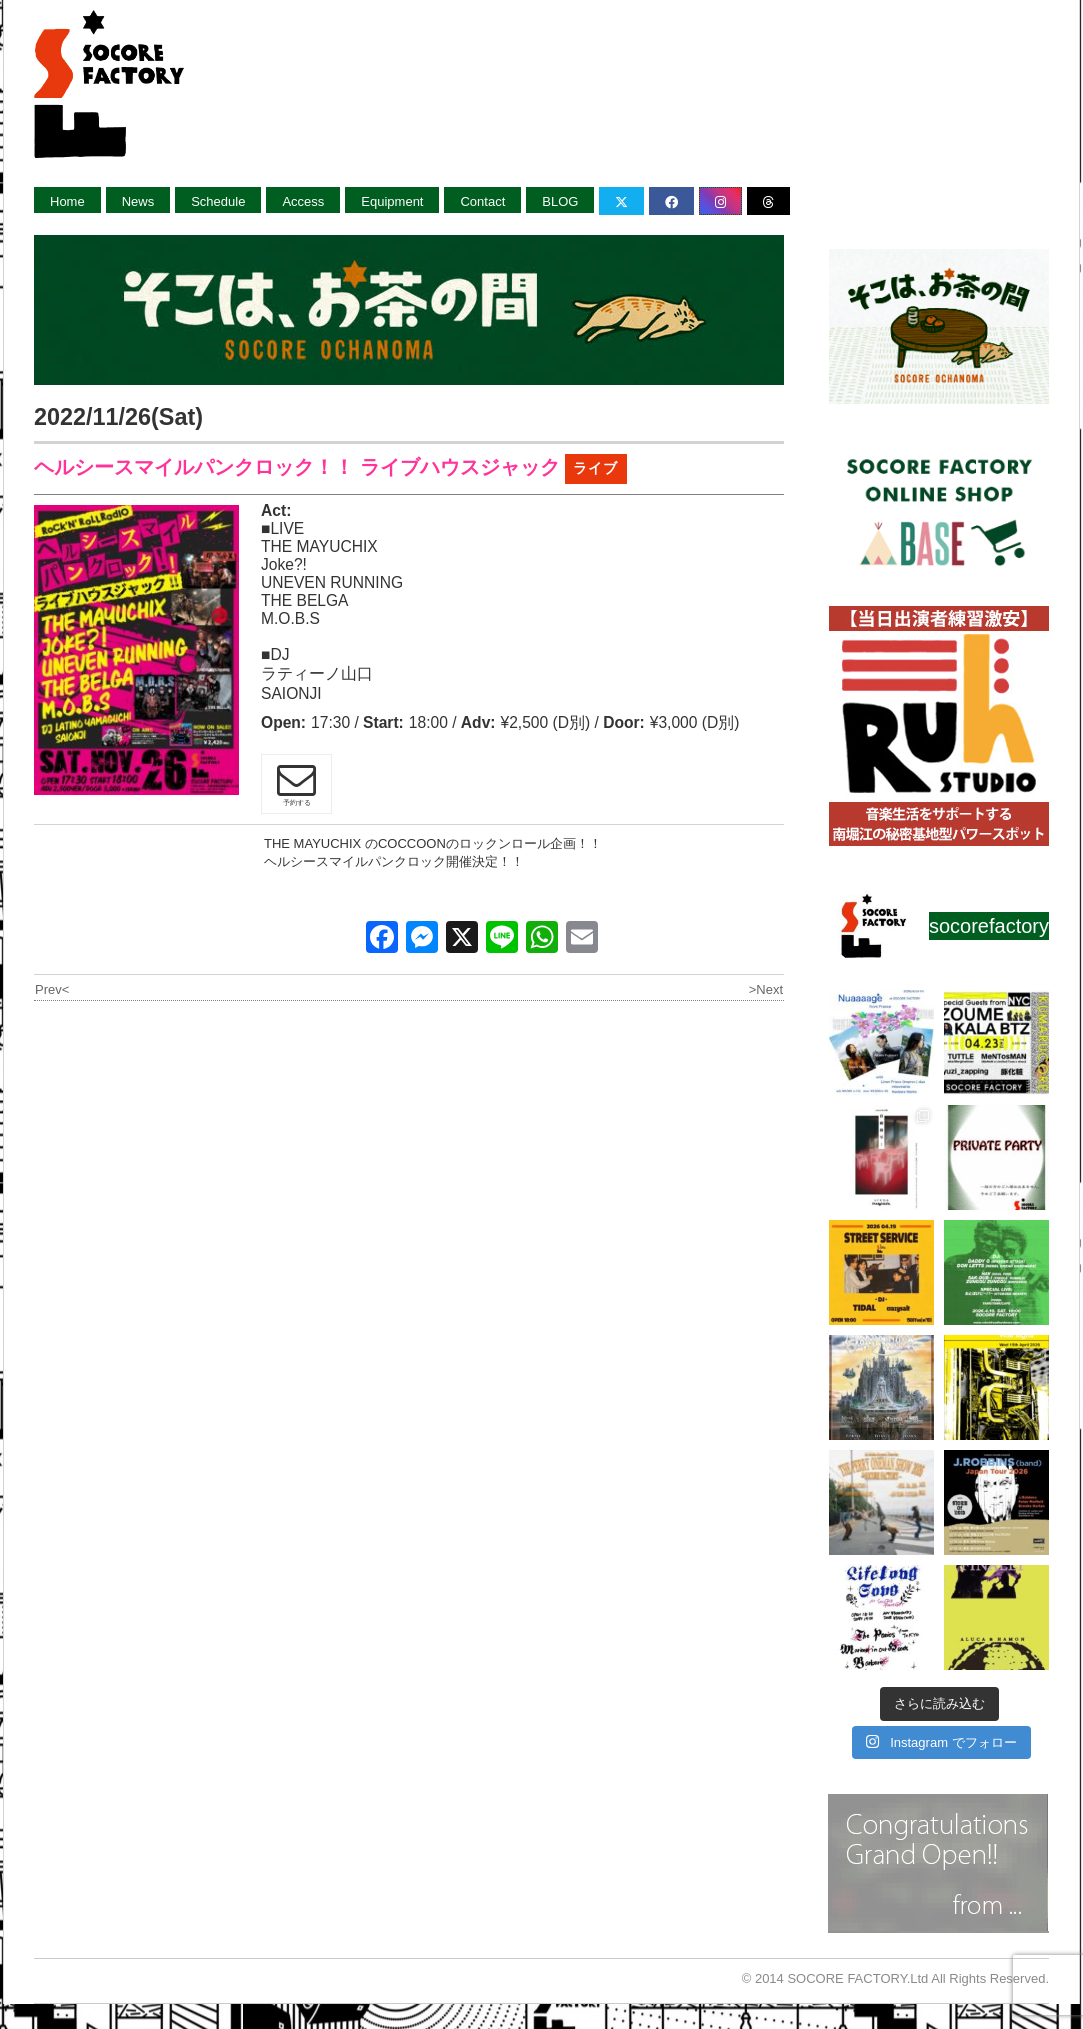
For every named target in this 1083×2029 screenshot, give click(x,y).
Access (303, 201)
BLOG (560, 201)
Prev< (52, 989)
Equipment (392, 201)
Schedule (218, 201)
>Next (766, 989)
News (138, 201)
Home (67, 201)
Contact (482, 201)
